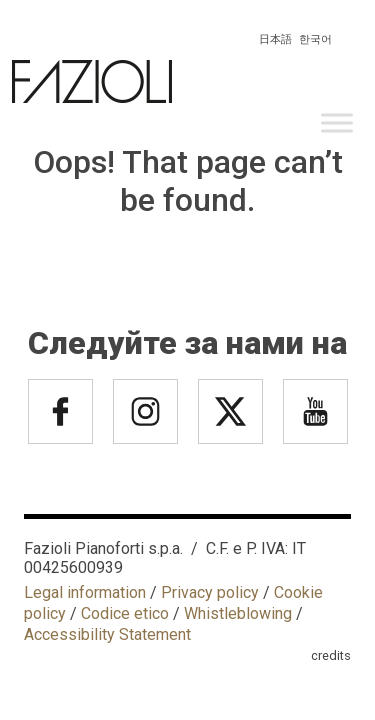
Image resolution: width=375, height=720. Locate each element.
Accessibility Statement (107, 634)
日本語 (275, 39)
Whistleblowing (238, 613)
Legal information (85, 592)
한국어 (315, 39)
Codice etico (125, 613)
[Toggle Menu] (337, 122)
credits (331, 655)
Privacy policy (210, 592)
